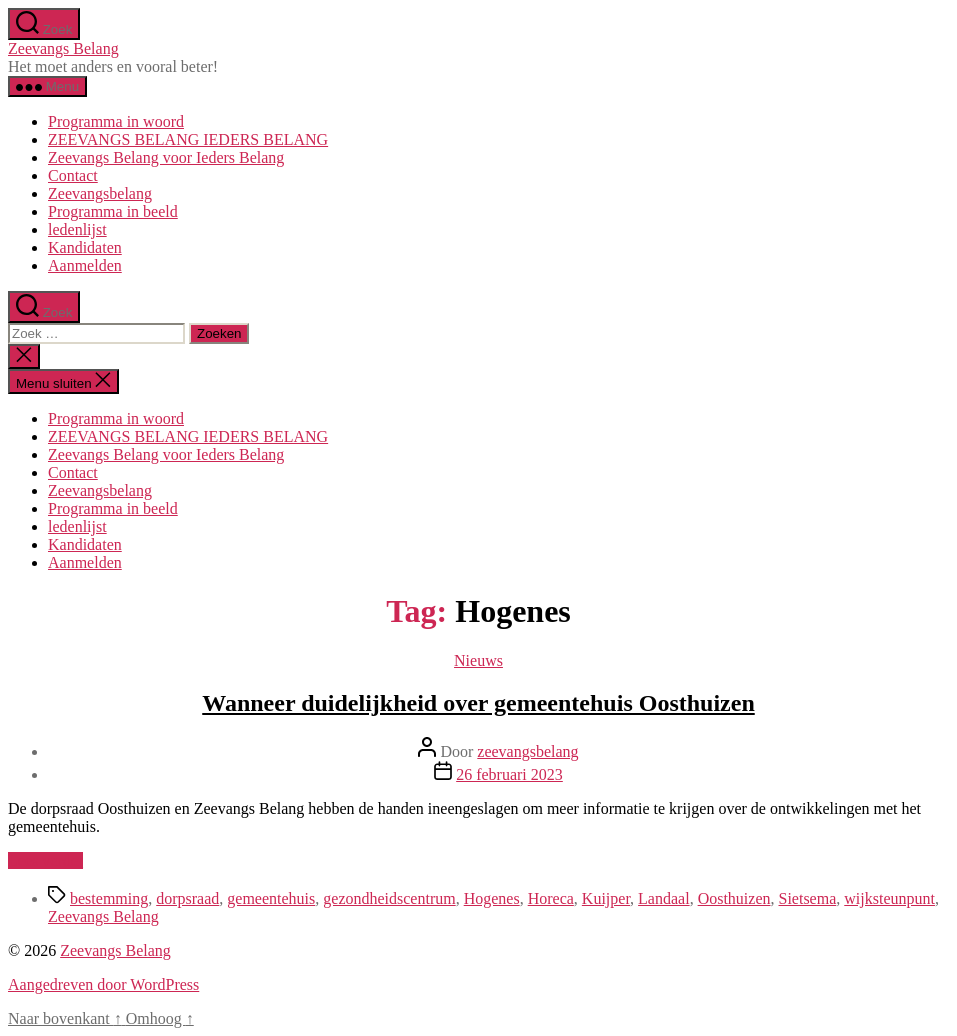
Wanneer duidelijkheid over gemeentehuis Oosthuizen (478, 703)
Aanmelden (85, 265)
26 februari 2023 (509, 774)
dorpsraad (187, 898)
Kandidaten (85, 247)
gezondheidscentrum (389, 898)
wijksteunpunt (889, 898)
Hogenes (492, 898)
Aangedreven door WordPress (103, 984)
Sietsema (808, 898)
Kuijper (606, 898)
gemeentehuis (271, 898)
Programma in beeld (113, 211)
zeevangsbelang (527, 751)
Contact (73, 175)
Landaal (664, 898)
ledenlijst (77, 229)
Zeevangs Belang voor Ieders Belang (166, 157)
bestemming (109, 898)
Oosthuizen (734, 898)
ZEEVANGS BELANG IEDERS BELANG (188, 139)
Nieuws (478, 660)
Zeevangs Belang (63, 48)
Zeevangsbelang (100, 193)
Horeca (551, 898)
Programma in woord (116, 121)
